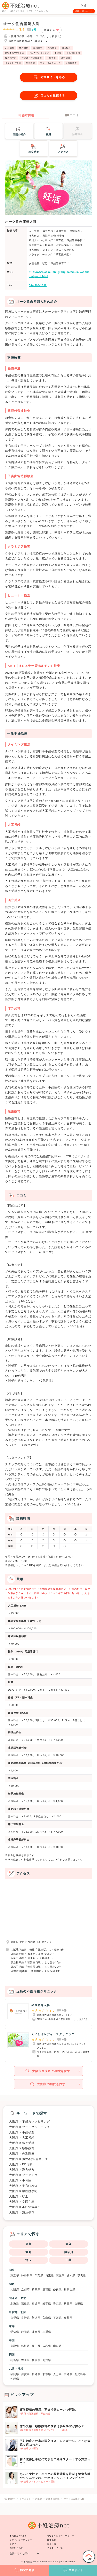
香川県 (25, 2360)
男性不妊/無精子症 (14, 53)
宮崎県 (68, 2374)
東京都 (14, 2275)
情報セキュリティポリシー (60, 2536)
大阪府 (14, 2289)
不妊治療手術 (73, 53)
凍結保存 (52, 48)
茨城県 (60, 2275)
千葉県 (39, 2275)
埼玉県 (49, 2275)
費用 (47, 131)
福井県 (68, 2317)
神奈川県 (27, 2275)
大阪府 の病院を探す (47, 2084)
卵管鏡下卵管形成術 (32, 58)
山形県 (78, 2303)
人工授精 (9, 48)
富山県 (46, 2317)
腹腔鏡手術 (10, 58)
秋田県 (68, 2303)
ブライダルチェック (50, 63)
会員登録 (51, 2544)
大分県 (57, 2374)
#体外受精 (37, 2430)
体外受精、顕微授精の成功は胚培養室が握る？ (52, 2426)
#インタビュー (52, 2430)
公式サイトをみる (48, 77)
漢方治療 (65, 58)
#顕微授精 (32, 2413)
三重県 (46, 2331)
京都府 (25, 2289)
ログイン (14, 2544)
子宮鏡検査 (71, 63)
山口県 (57, 2345)
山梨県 (14, 2317)
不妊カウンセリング (39, 53)
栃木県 (71, 2275)
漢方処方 (66, 48)
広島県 (46, 2345)
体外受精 (23, 48)
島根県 (25, 2345)
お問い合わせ (16, 2548)
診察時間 (34, 148)
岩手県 (46, 2303)
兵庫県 (36, 2289)
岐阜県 (36, 2331)
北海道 (14, 2303)
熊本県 (46, 2374)
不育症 (58, 53)
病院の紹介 (19, 131)
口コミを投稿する (48, 95)
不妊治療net (30, 2561)
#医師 (35, 2448)
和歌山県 (69, 2289)
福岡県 (14, 2374)
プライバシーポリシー (21, 2540)
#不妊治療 (45, 2413)
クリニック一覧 (55, 2548)
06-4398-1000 (38, 285)
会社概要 (51, 2540)
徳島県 (14, 2360)
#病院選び (25, 2448)
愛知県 (14, 2331)
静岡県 (25, 2331)
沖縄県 (14, 2378)
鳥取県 (14, 2345)
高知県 (46, 2360)
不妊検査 (51, 58)
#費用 (23, 2413)
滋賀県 (46, 2289)
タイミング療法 (13, 63)
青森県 (57, 2303)
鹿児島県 (80, 2374)
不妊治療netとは (18, 2536)
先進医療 (30, 63)
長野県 (25, 2317)
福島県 (25, 2303)
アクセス (63, 148)
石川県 (57, 2317)
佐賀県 (25, 2374)
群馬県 (81, 2275)
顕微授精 (37, 48)
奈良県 (57, 2289)
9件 (34, 29)
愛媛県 (36, 2360)
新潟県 (36, 2317)
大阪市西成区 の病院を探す (47, 2071)
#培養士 (66, 2430)
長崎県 (36, 2374)
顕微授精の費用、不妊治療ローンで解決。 (49, 2409)
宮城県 (36, 2303)
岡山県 (36, 2345)
